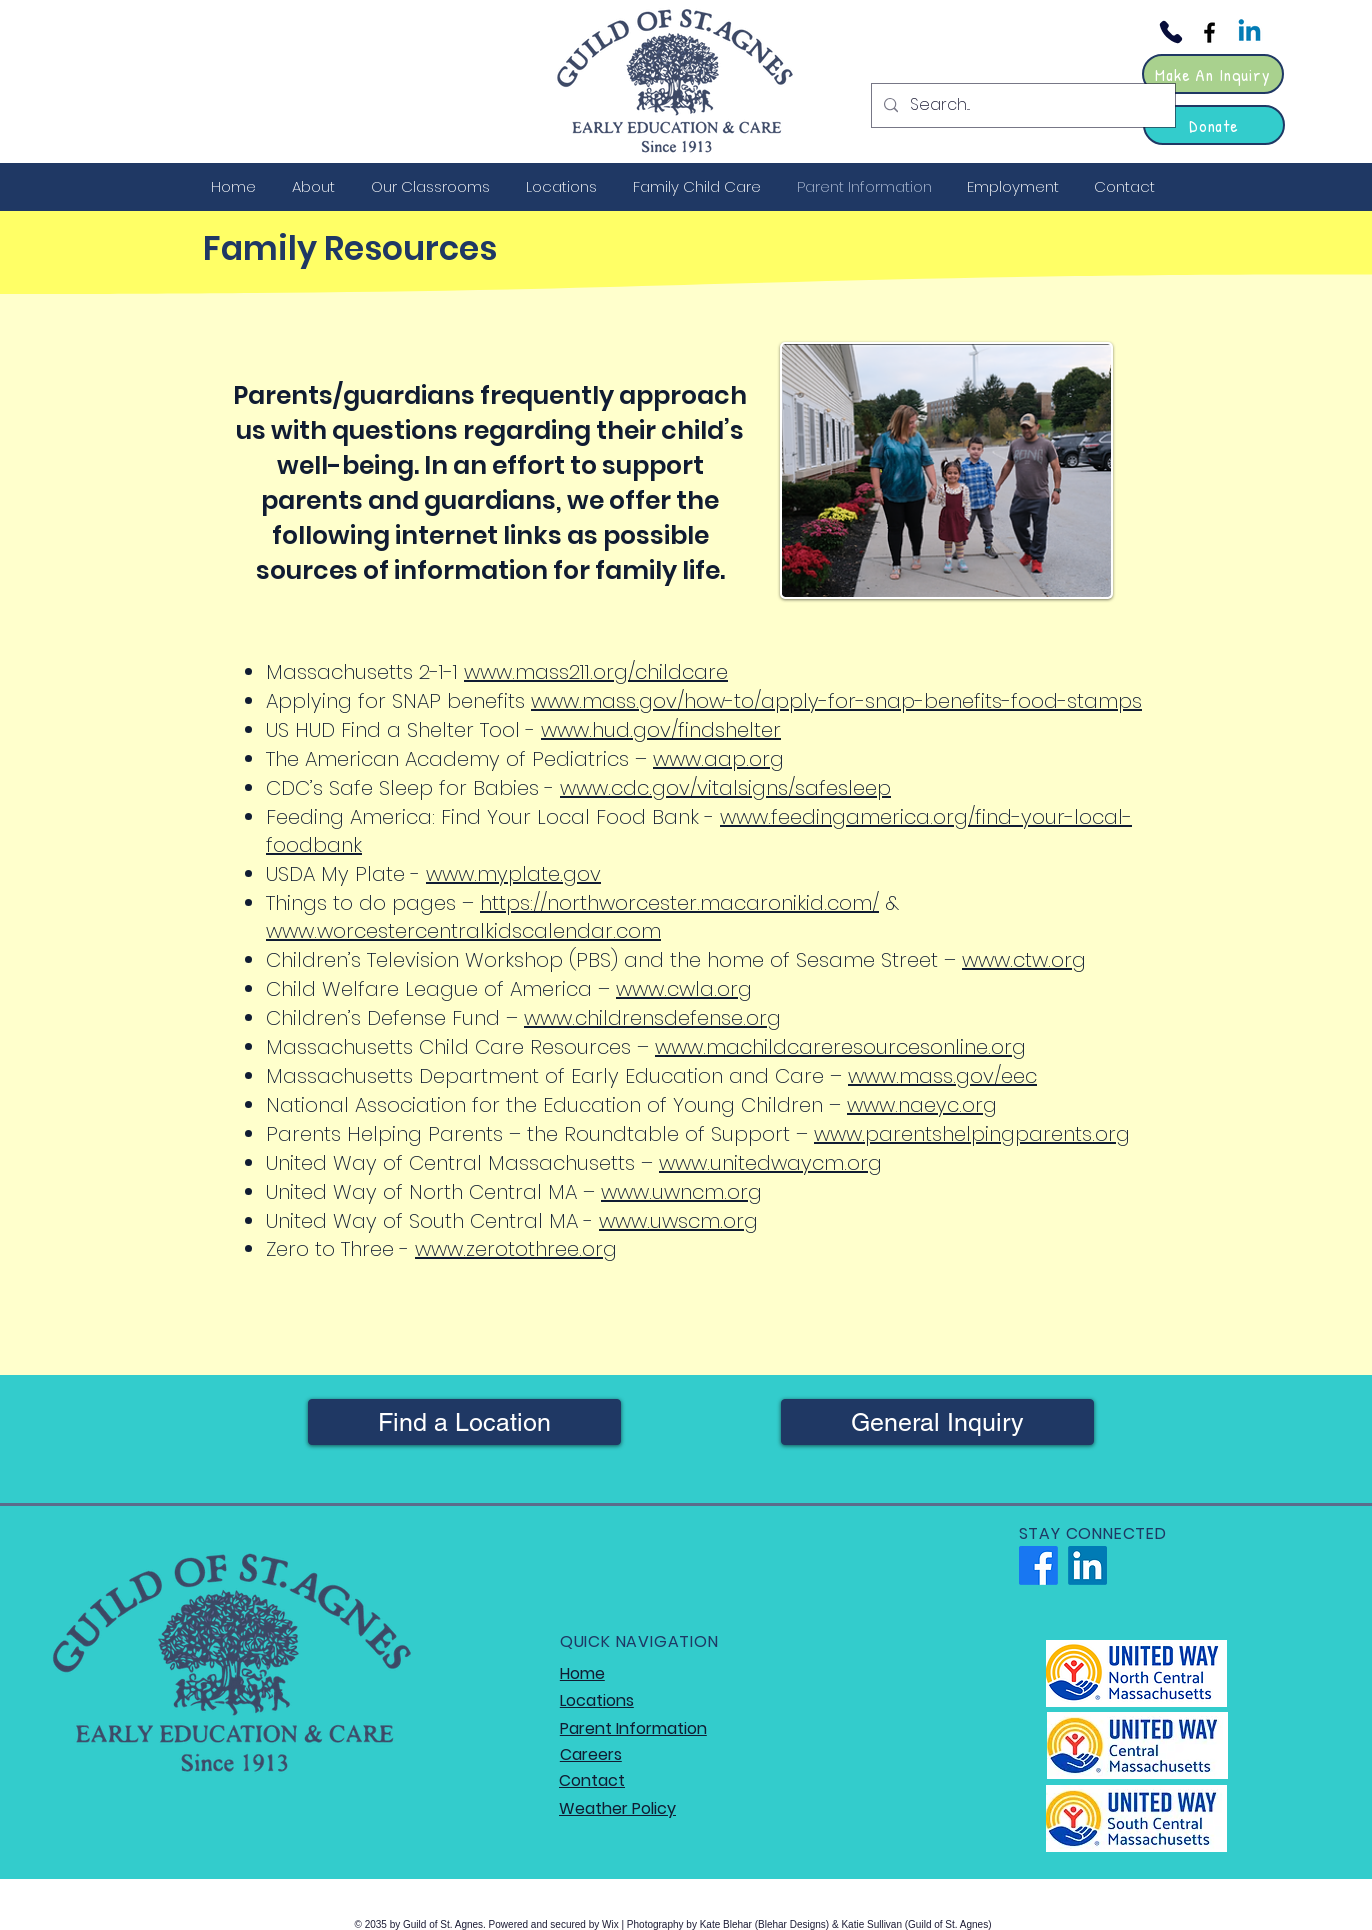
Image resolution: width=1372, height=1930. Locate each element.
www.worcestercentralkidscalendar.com (463, 931)
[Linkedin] (1249, 32)
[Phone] (1171, 32)
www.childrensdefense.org (652, 1018)
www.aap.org (718, 759)
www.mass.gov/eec (942, 1076)
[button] (316, 186)
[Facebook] (1209, 32)
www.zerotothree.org (516, 1249)
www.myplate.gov (513, 874)
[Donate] (1214, 125)
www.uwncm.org (681, 1192)
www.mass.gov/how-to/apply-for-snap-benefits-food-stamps (836, 701)
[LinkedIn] (1087, 1565)
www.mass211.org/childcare (596, 672)
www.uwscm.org (678, 1221)
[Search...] (1021, 105)
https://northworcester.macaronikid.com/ (679, 903)
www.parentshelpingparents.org (972, 1134)
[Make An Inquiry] (1213, 74)
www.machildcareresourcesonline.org (840, 1047)
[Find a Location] (464, 1422)
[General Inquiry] (937, 1422)
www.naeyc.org (922, 1105)
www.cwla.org (684, 989)
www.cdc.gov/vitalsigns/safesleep (725, 788)
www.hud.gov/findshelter (661, 730)
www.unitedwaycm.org (770, 1163)
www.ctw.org (1024, 960)
